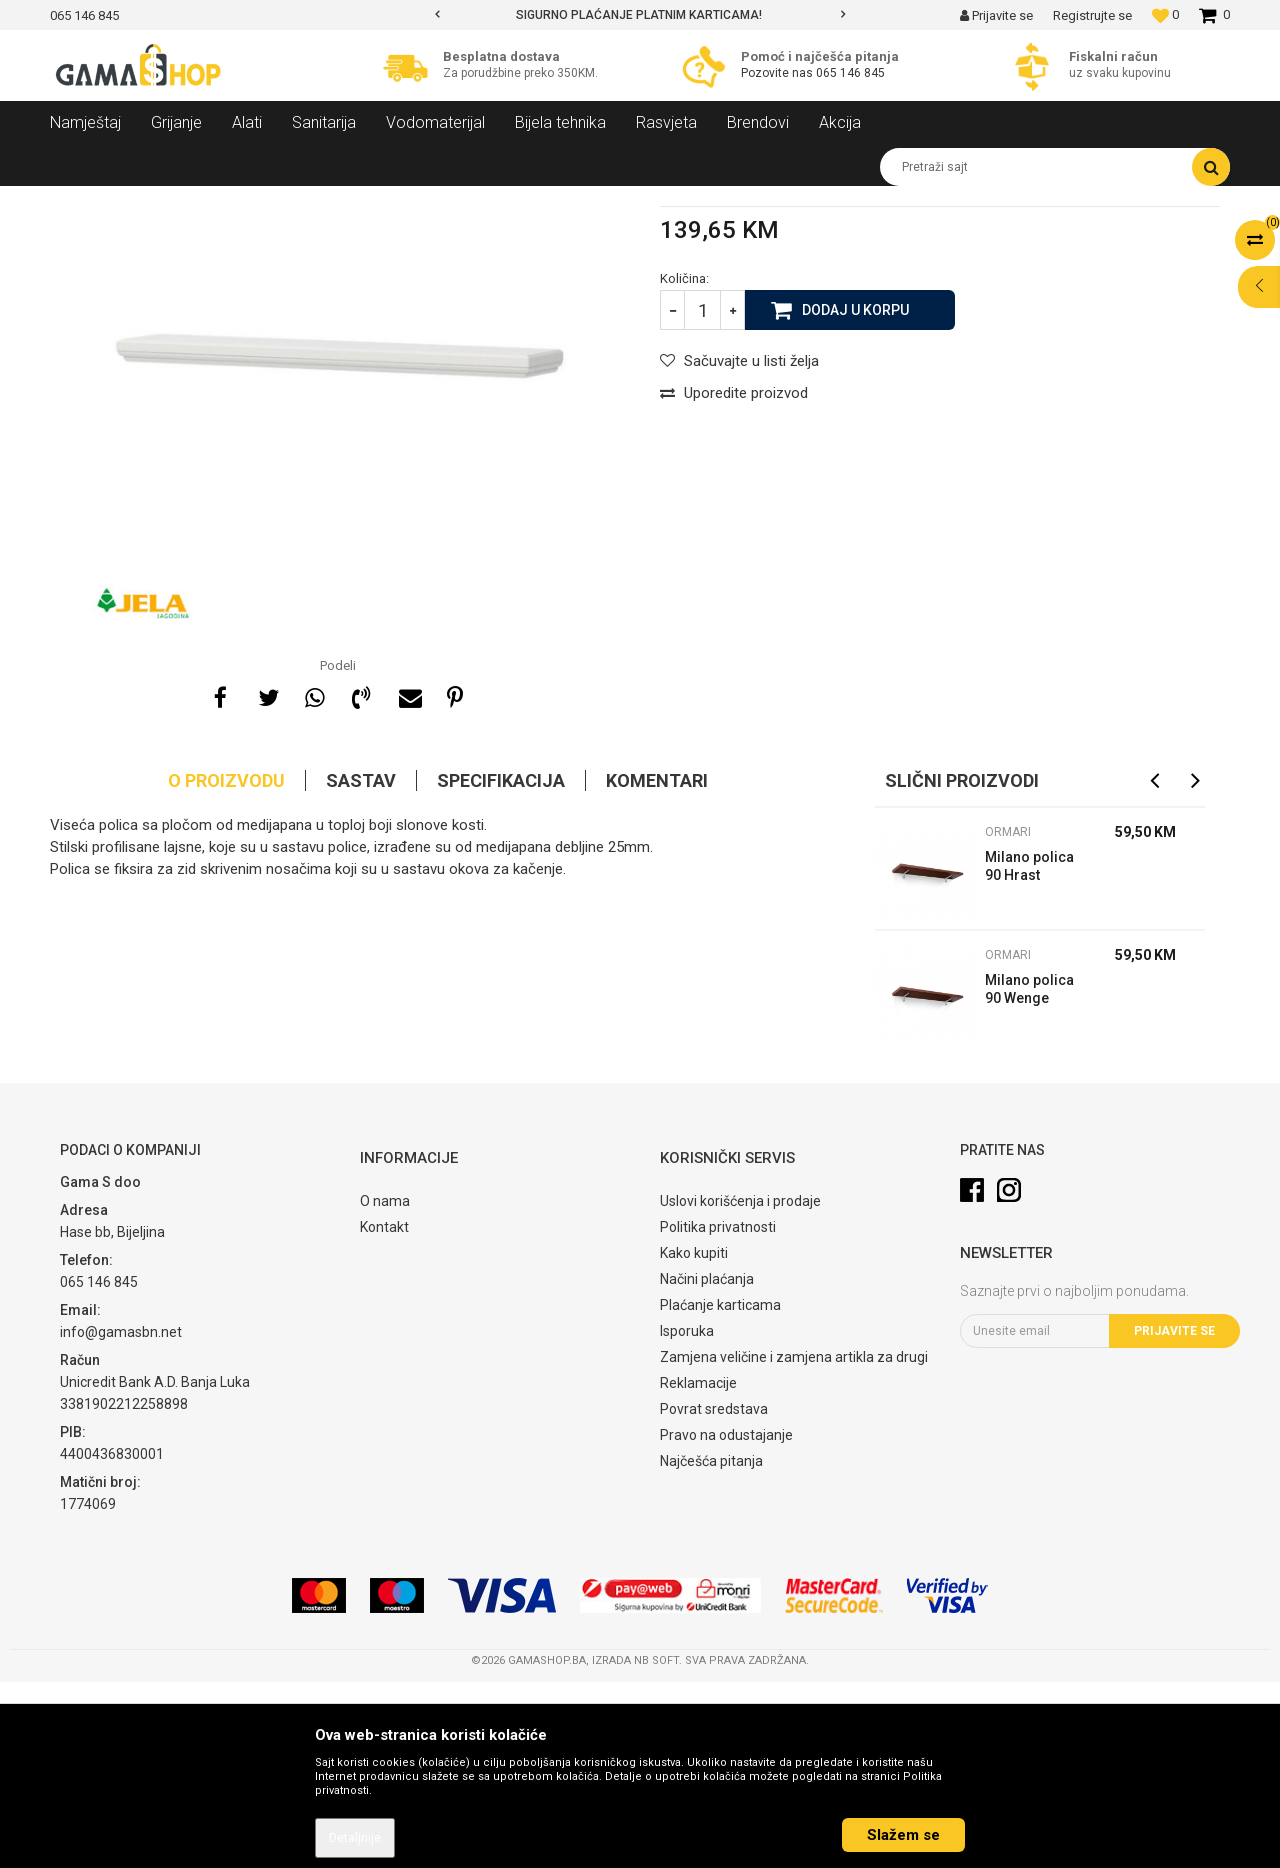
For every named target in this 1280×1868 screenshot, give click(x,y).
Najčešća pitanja (711, 1647)
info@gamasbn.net (121, 1518)
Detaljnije (355, 1838)
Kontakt (384, 1413)
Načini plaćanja (707, 1465)
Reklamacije (698, 1569)
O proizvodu (226, 966)
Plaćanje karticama (720, 1491)
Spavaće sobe (318, 201)
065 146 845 (850, 73)
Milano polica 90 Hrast (1029, 1052)
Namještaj (232, 201)
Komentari (657, 966)
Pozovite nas (778, 73)
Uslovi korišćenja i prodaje (740, 1387)
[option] (640, 15)
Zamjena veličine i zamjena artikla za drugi (794, 1543)
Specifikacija (501, 966)
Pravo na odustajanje (726, 1621)
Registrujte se (1092, 15)
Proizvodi (158, 201)
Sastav (361, 966)
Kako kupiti (694, 1439)
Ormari (395, 201)
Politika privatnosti (718, 1413)
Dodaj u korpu (855, 495)
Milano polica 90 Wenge (1029, 1175)
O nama (385, 1387)
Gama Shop (81, 201)
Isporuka (687, 1517)
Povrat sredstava (714, 1595)
